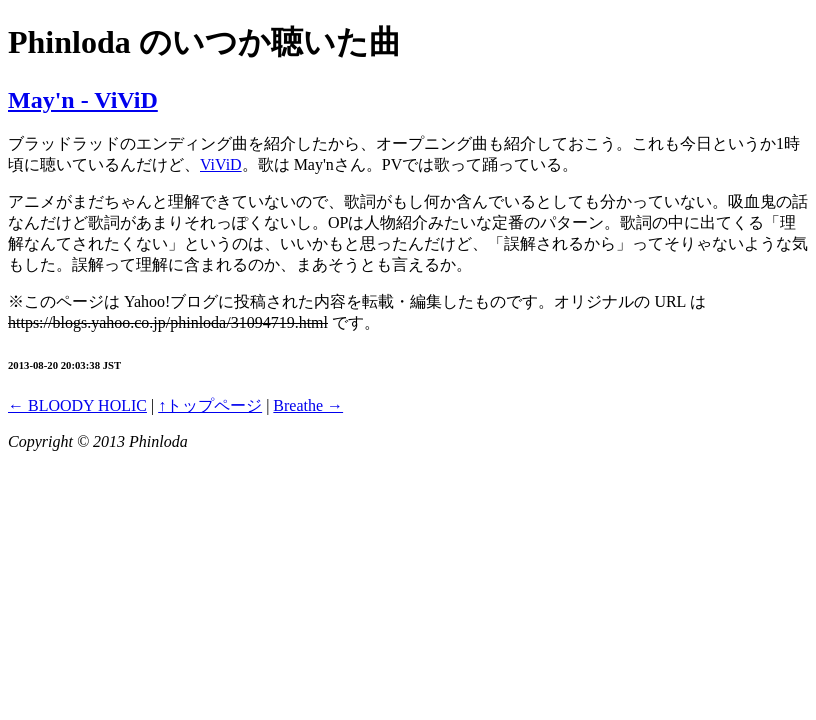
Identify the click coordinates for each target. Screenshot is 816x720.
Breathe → (308, 405)
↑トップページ (210, 405)
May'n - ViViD (83, 100)
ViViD (221, 164)
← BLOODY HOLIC (77, 405)
